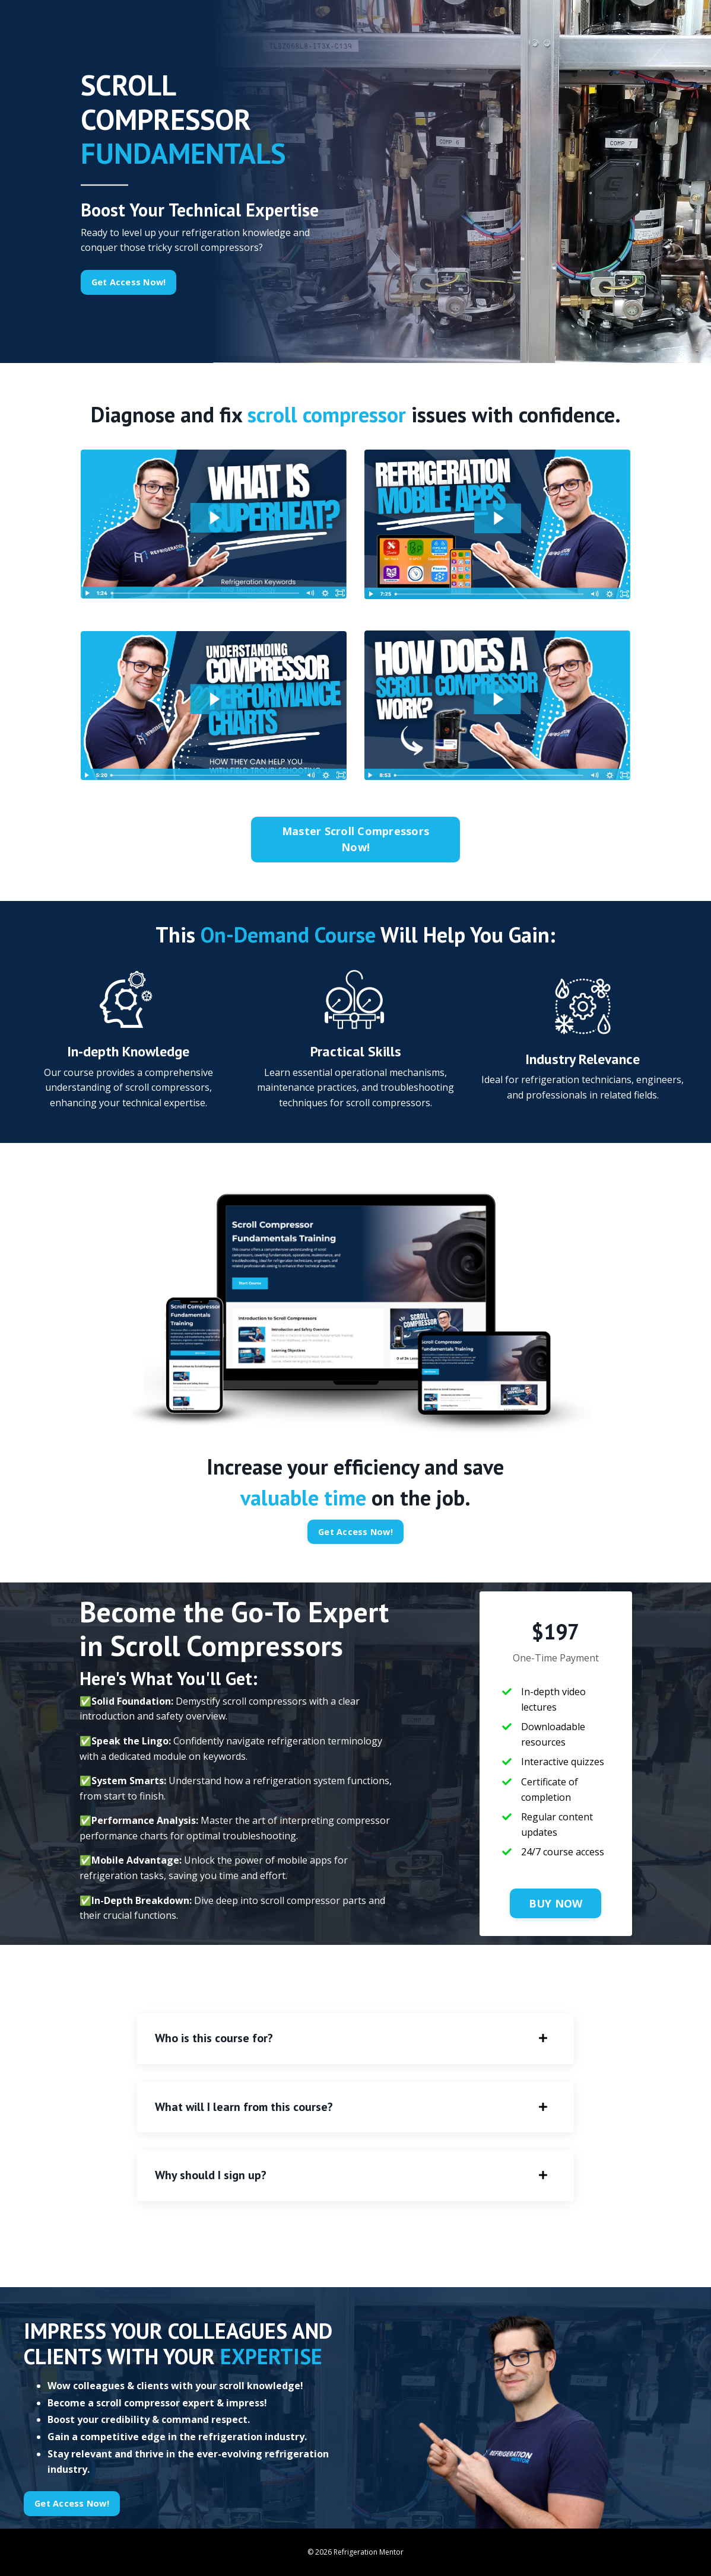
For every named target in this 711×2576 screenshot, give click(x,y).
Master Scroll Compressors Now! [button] (355, 839)
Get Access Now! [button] (128, 282)
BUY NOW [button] (556, 1903)
